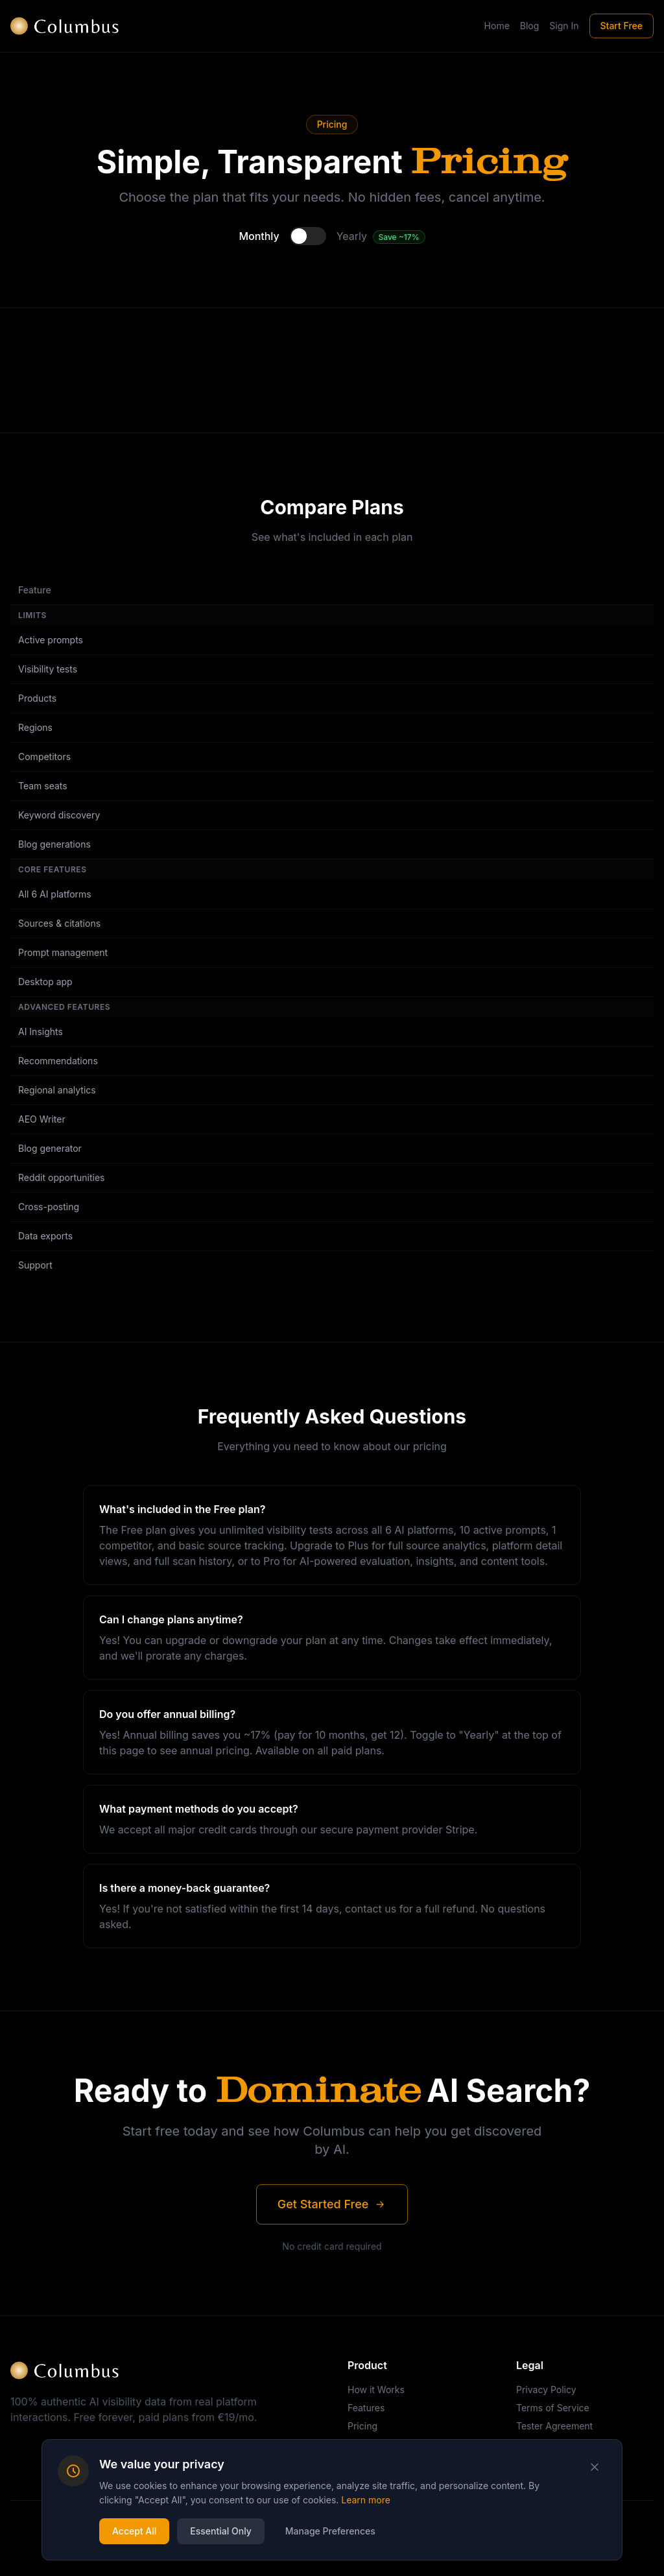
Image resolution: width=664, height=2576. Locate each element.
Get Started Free (332, 2204)
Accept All (134, 2530)
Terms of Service (552, 2407)
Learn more (365, 2499)
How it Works (376, 2389)
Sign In (563, 25)
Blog (530, 25)
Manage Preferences (330, 2530)
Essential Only (221, 2530)
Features (366, 2407)
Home (497, 25)
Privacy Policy (546, 2389)
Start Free (621, 25)
